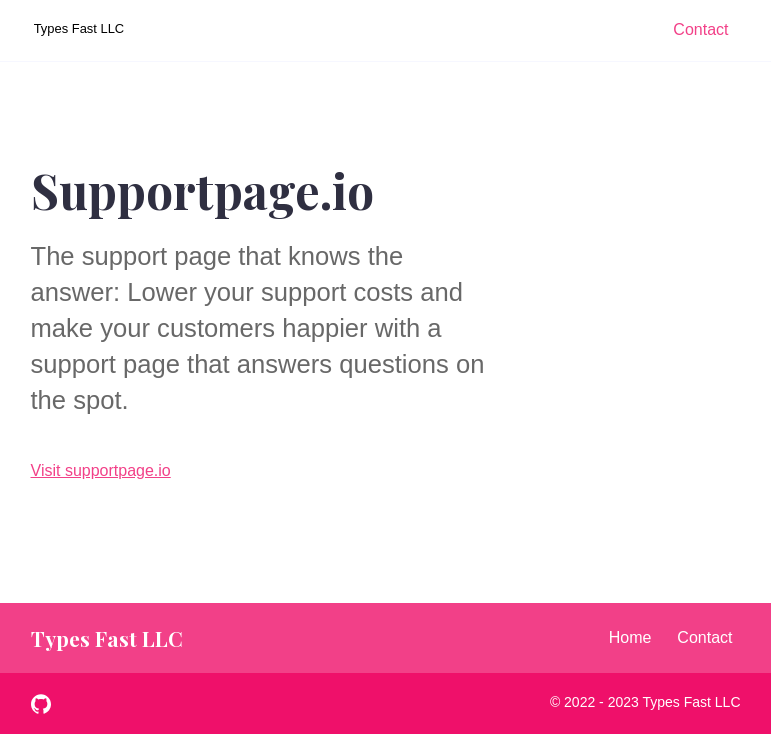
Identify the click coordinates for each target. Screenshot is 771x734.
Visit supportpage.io (101, 470)
